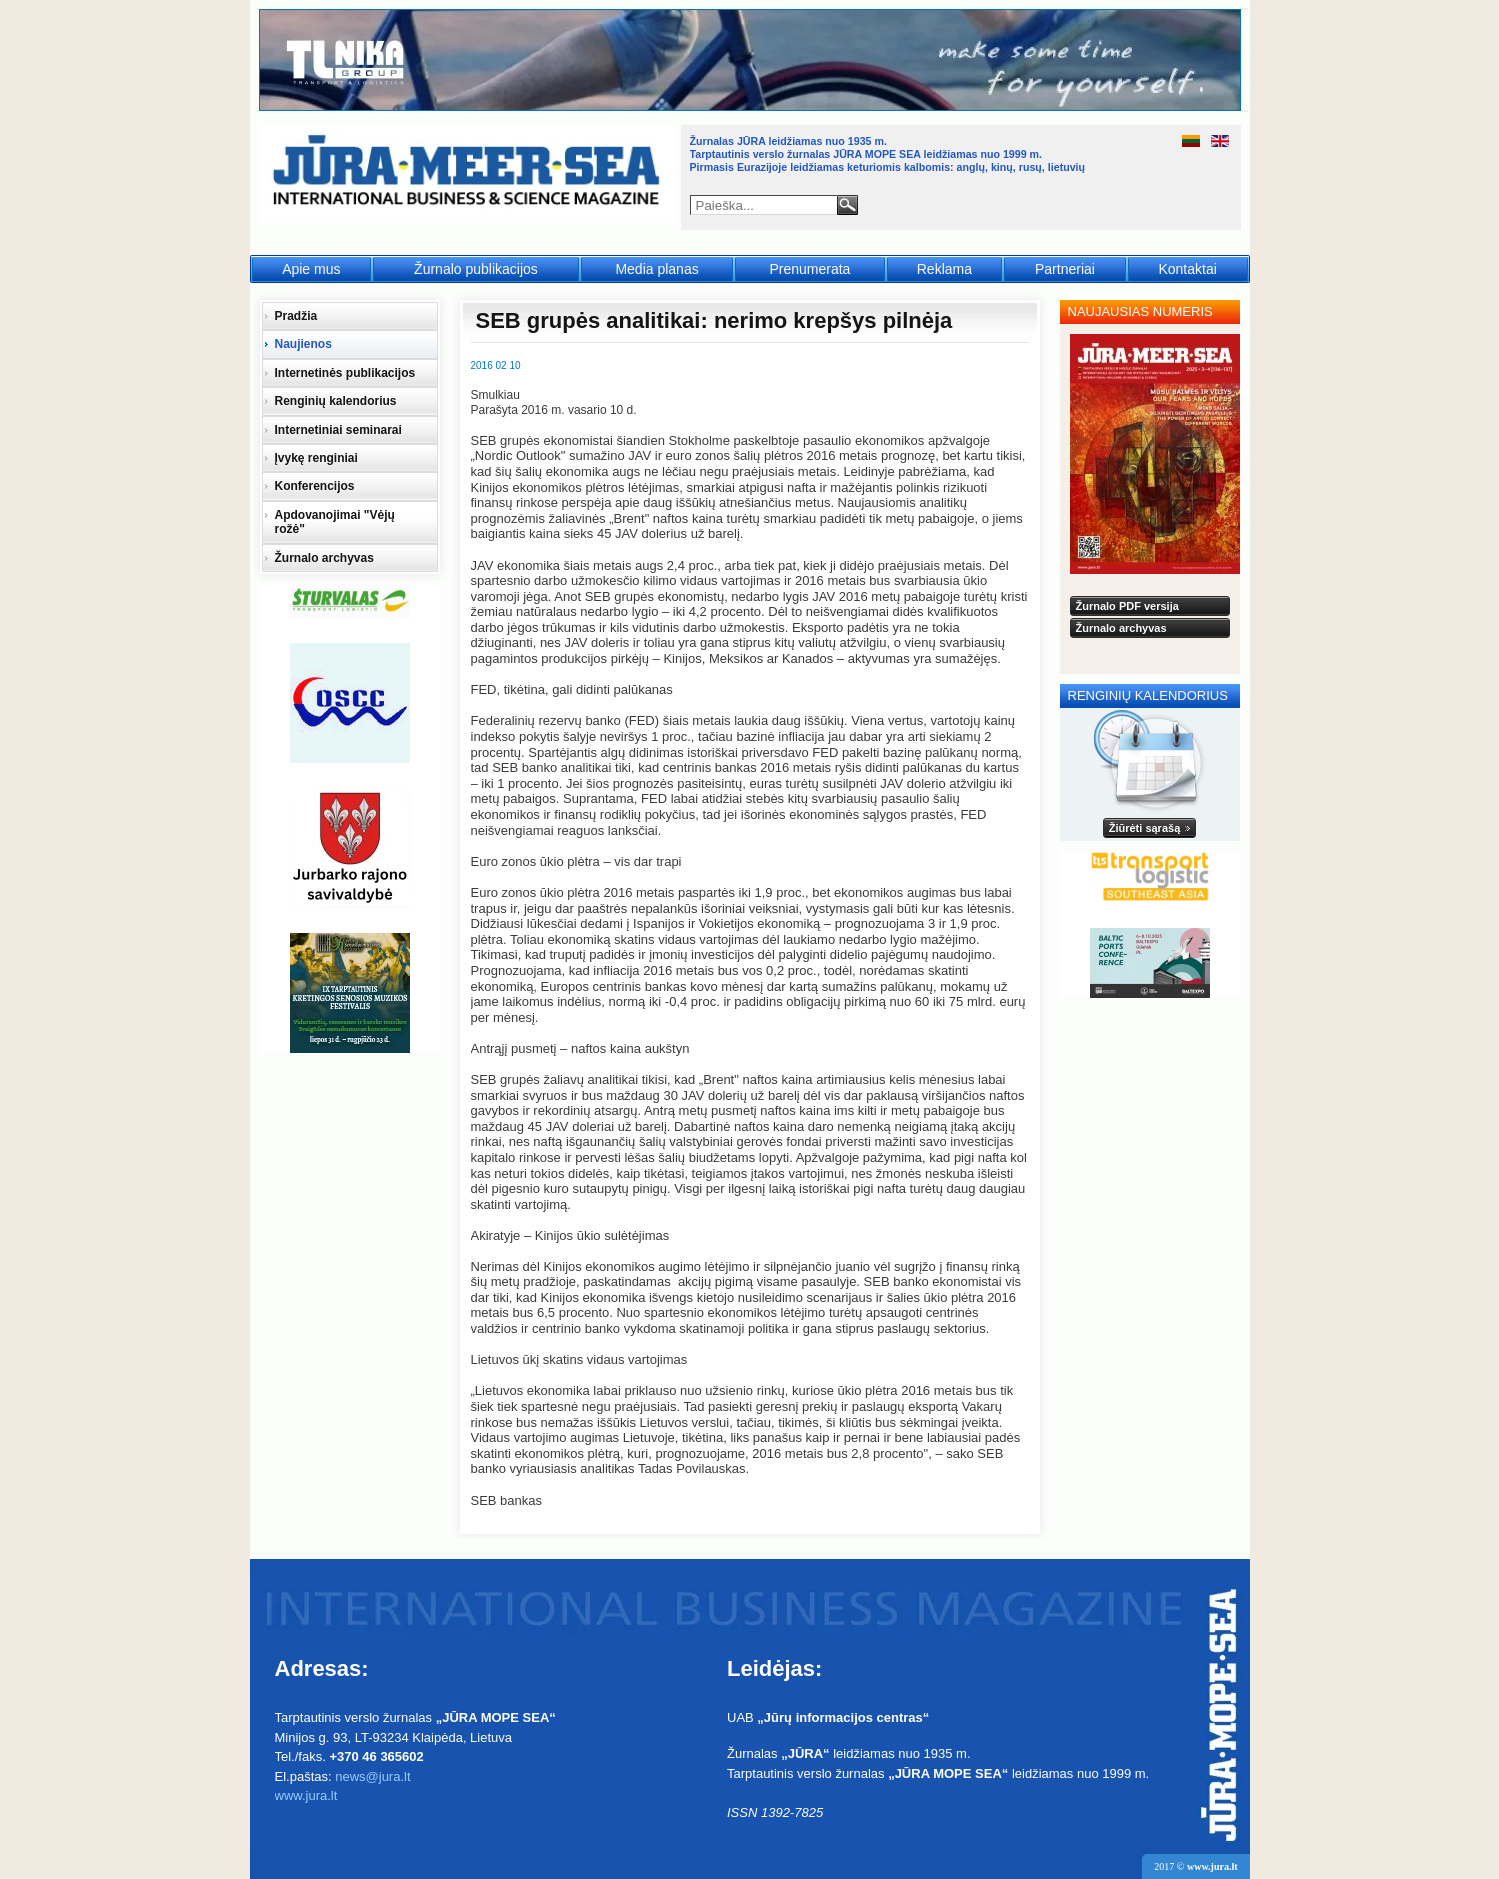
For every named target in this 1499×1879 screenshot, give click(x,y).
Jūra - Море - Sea (468, 174)
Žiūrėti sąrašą (1145, 828)
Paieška (847, 205)
